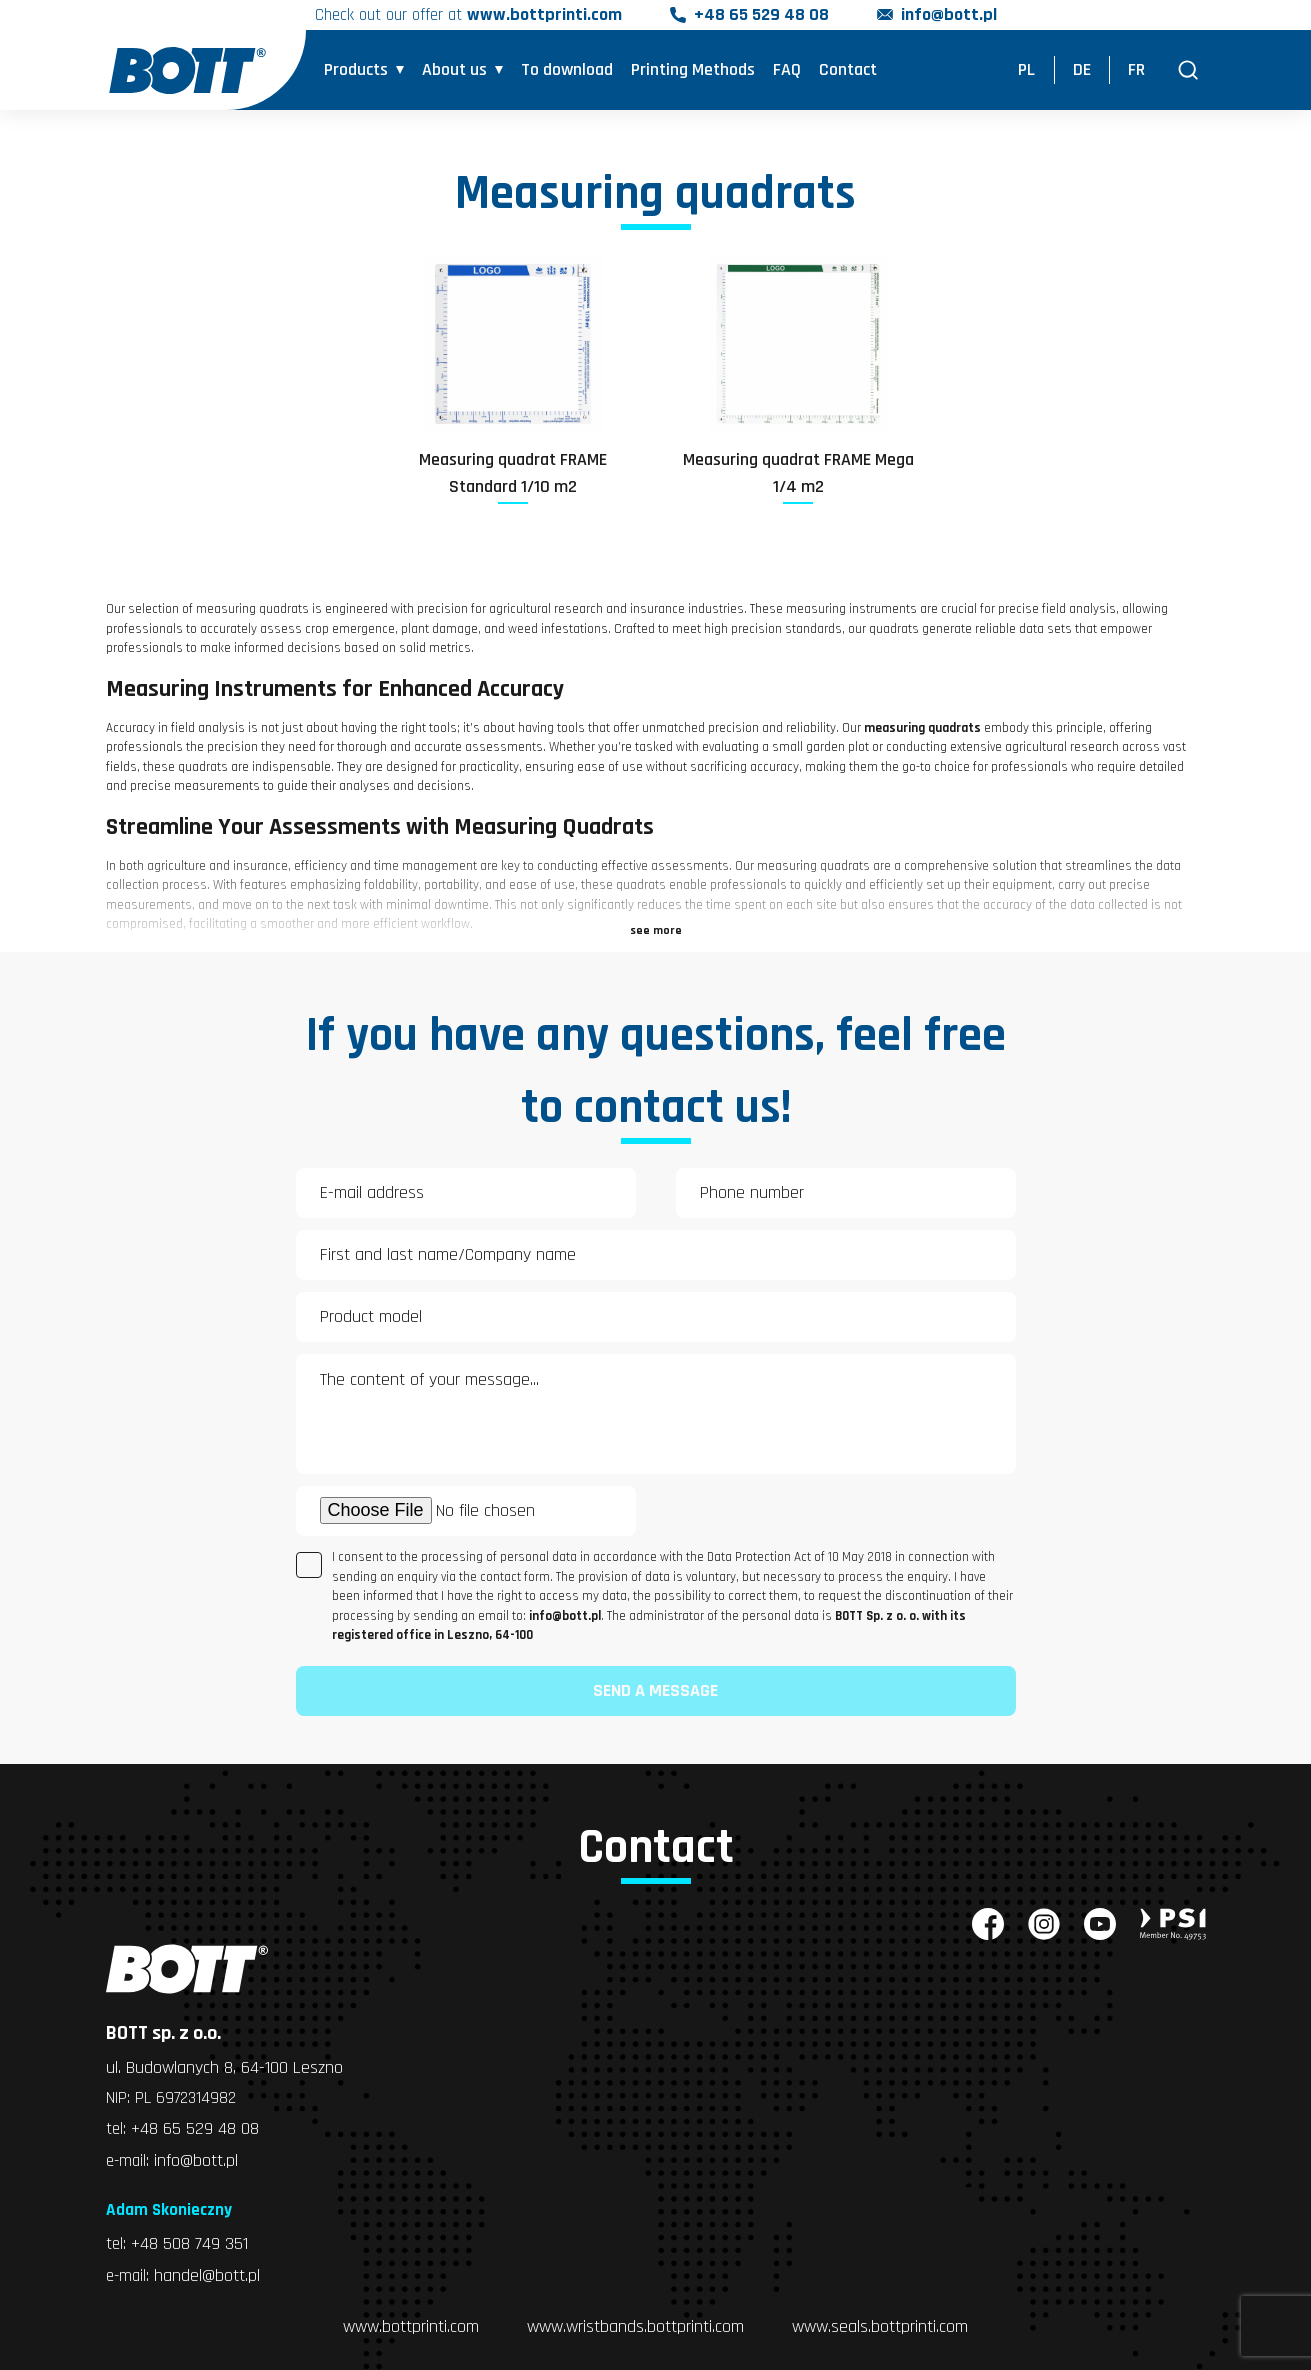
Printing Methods (693, 70)
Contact (848, 70)
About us (454, 70)
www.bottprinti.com (411, 2326)
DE (1082, 70)
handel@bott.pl (210, 2275)
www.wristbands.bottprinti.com (635, 2326)
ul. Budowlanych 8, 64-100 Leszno (224, 2067)
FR (1136, 70)
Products (356, 70)
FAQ (787, 70)
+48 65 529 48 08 (765, 15)
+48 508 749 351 (190, 2244)
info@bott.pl (953, 15)
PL (1026, 70)
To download (567, 70)
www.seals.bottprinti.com (880, 2326)
